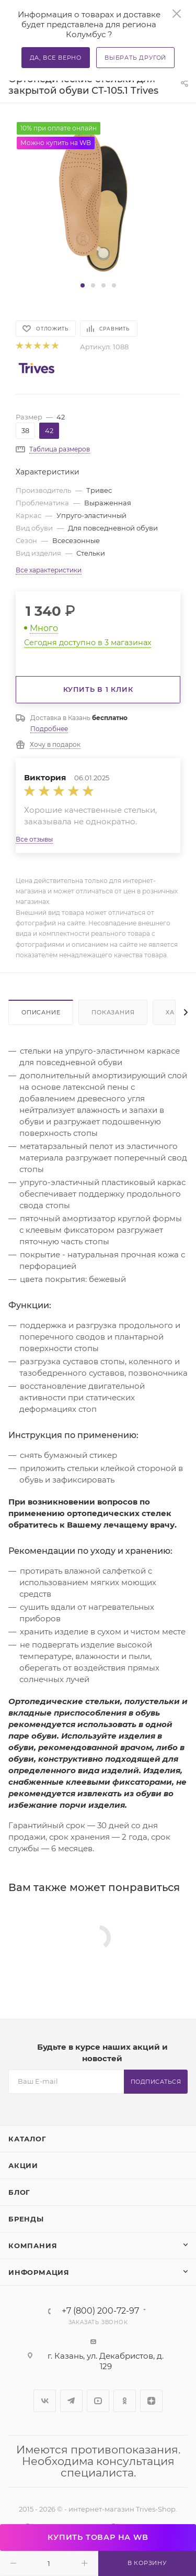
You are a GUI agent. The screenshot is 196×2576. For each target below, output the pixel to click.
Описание (40, 1012)
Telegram (71, 2401)
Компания (32, 2245)
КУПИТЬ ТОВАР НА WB (98, 2537)
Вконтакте (44, 2401)
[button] (82, 285)
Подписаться (156, 2081)
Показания (112, 1012)
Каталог (27, 2139)
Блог (19, 2192)
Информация (39, 2272)
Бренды (26, 2219)
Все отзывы (34, 839)
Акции (23, 2165)
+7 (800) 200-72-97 (100, 2311)
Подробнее (49, 729)
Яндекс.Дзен (151, 2401)
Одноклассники (124, 2401)
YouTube (98, 2401)
